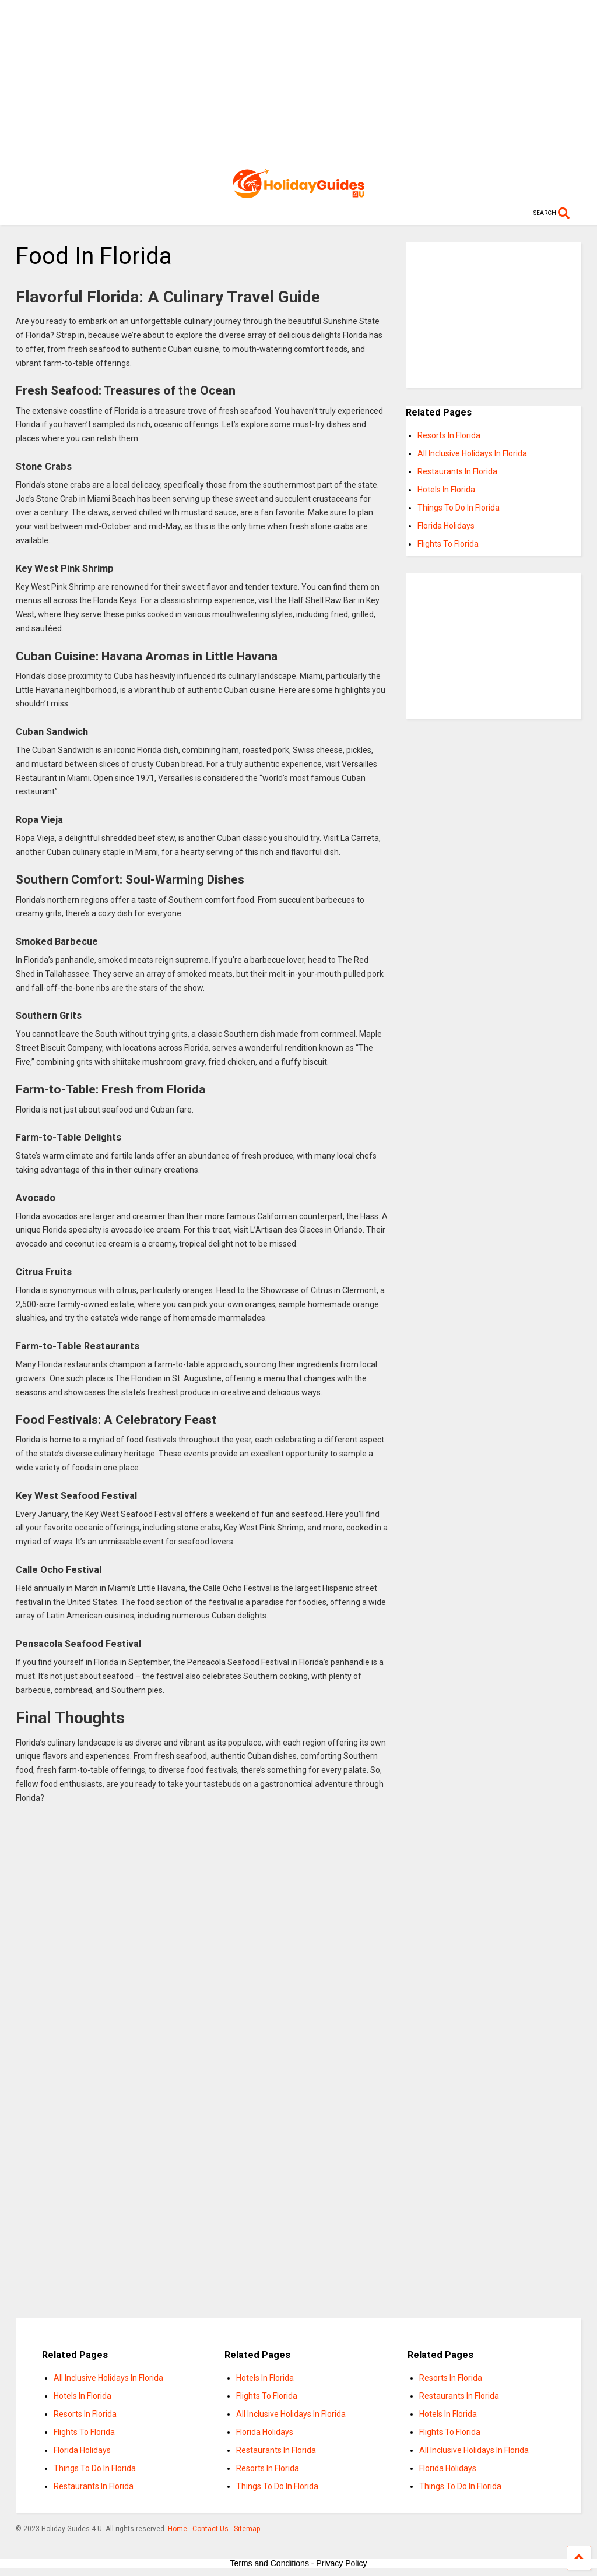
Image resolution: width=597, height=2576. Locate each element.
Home (177, 2529)
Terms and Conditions (269, 2563)
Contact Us (210, 2529)
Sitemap (247, 2529)
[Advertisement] (299, 81)
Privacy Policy (341, 2563)
